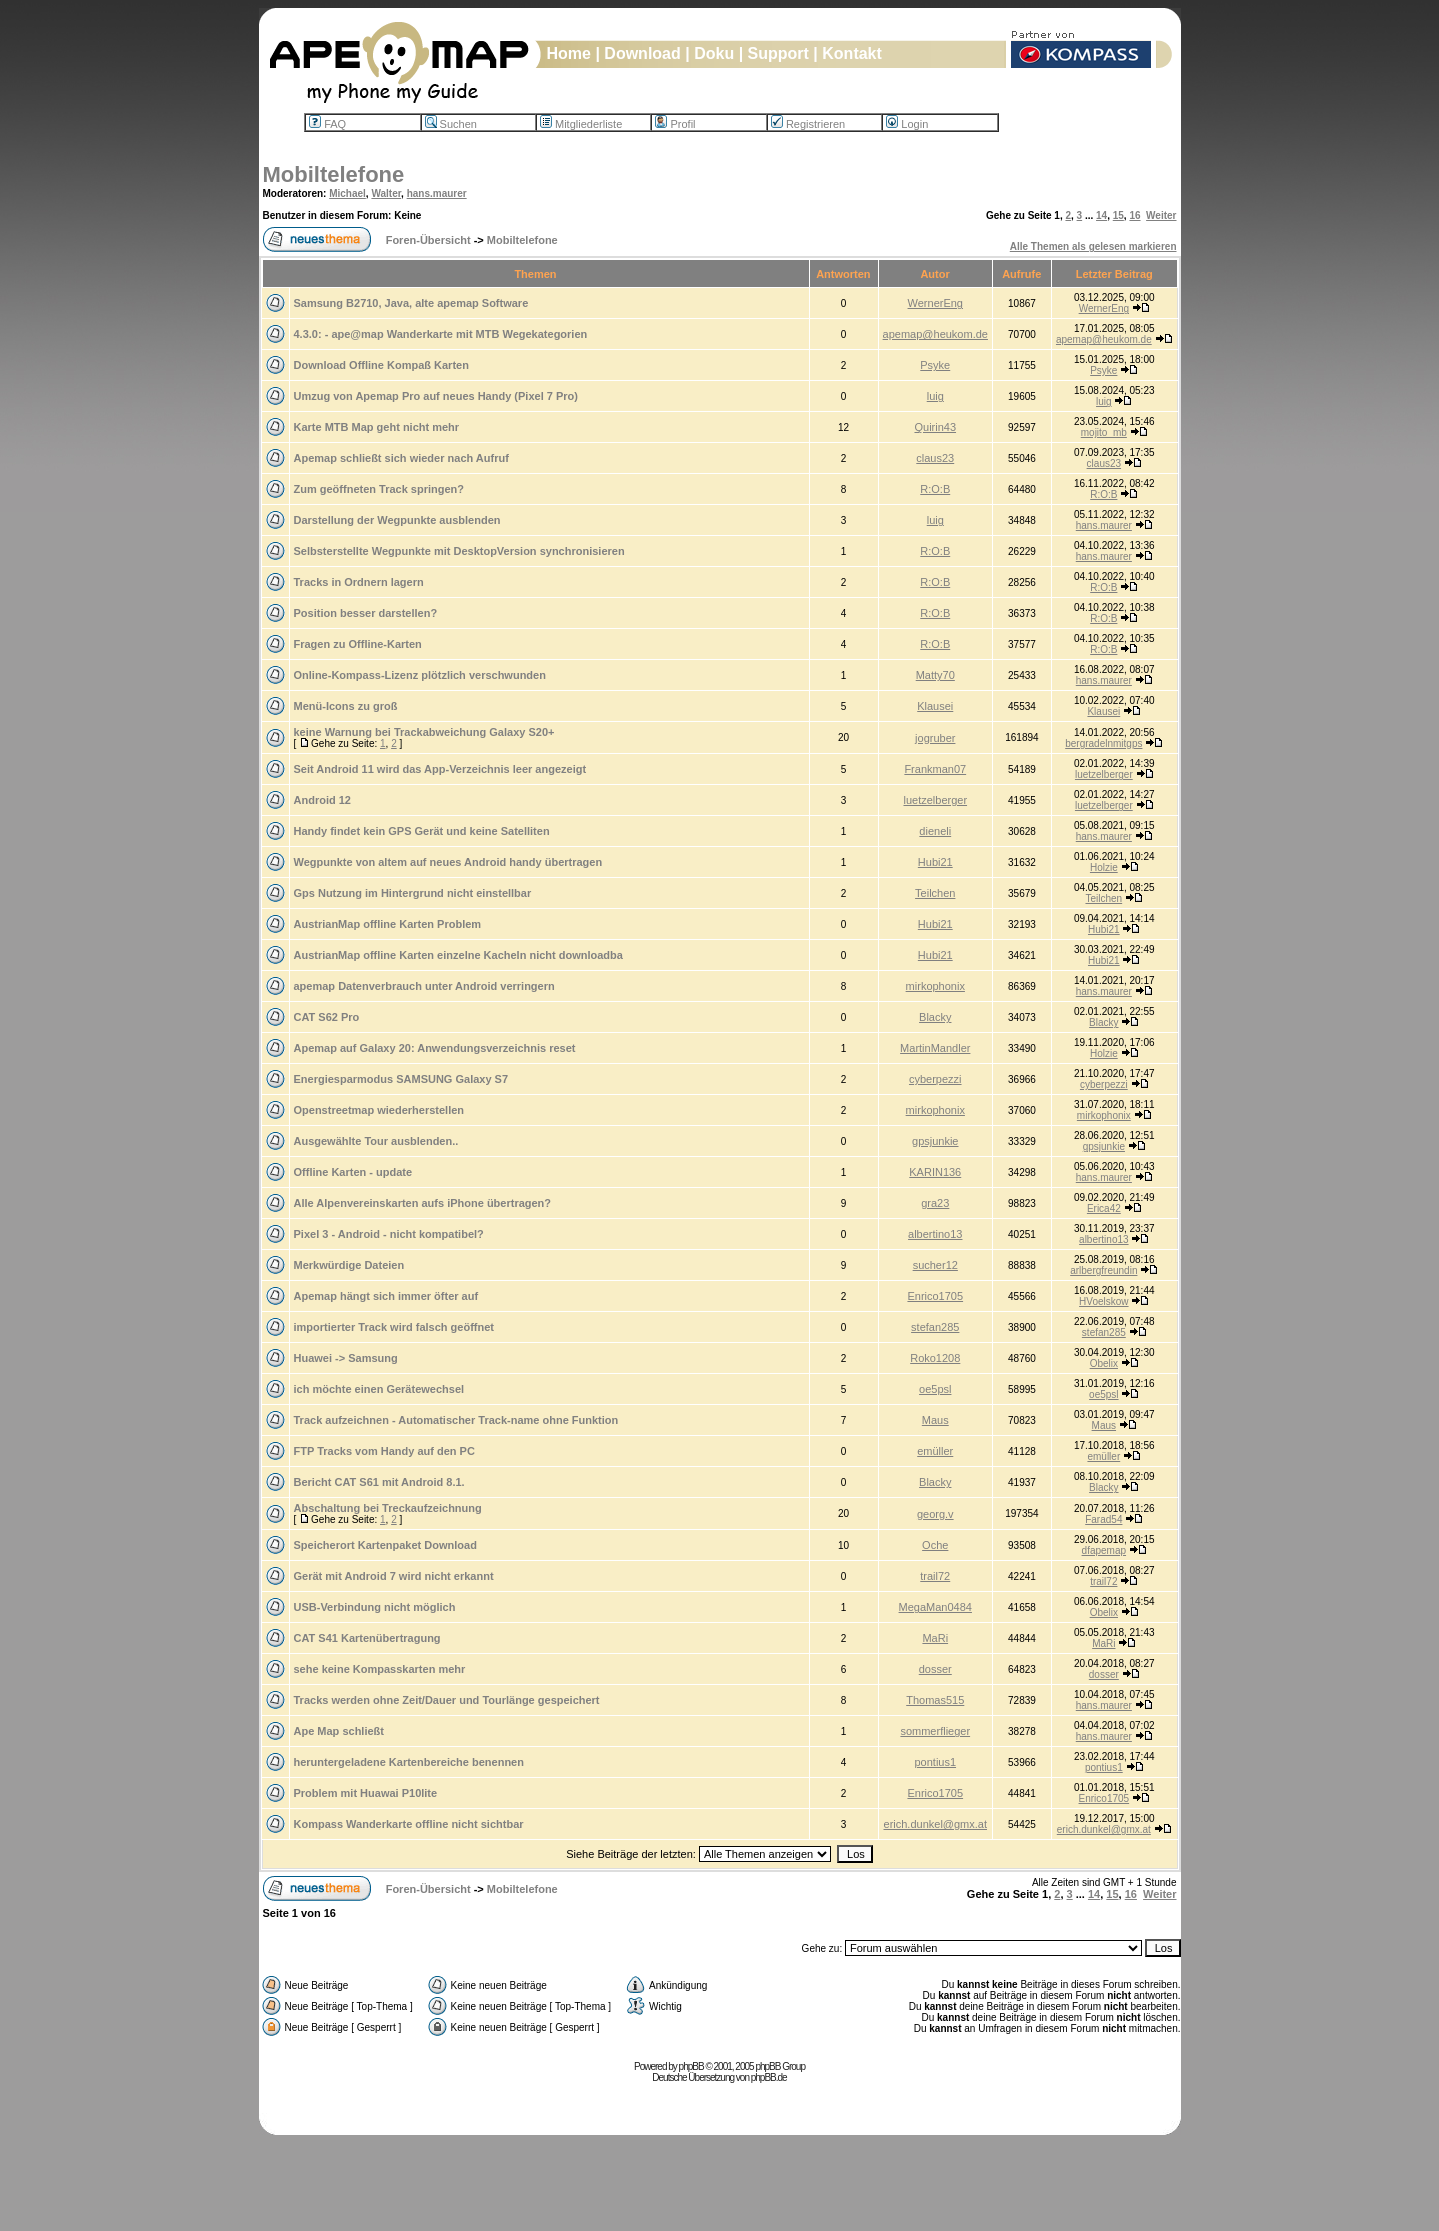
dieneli (935, 831)
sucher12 (935, 1265)
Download (642, 53)
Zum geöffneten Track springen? (379, 489)
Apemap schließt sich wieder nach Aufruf (401, 458)
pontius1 (935, 1762)
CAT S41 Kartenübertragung (367, 1638)
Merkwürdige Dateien (349, 1265)
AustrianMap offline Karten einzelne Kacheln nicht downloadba (458, 955)
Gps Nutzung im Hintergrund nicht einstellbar (413, 893)
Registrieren (808, 124)
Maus (935, 1420)
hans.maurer (437, 193)
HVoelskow (1103, 1301)
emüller (935, 1451)
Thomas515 (935, 1700)
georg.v (935, 1514)
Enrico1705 (935, 1296)
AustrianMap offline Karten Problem (388, 924)
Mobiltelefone (334, 174)
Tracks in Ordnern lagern (359, 582)
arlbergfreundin (1103, 1270)
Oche (935, 1545)
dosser (935, 1669)
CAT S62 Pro (327, 1017)
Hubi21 (935, 862)
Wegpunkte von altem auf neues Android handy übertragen (448, 862)
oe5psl (935, 1389)
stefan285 (935, 1327)
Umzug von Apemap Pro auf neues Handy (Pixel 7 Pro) (436, 396)
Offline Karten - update (353, 1172)
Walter (386, 193)
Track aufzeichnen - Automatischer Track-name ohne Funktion (456, 1420)
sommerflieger (935, 1731)
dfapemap (1104, 1550)
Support (778, 53)
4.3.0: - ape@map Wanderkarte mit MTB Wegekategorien (441, 334)
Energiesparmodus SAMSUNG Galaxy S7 (401, 1079)
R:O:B (935, 489)
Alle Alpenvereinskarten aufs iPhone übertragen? (423, 1203)
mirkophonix (935, 986)
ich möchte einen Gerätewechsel (379, 1389)
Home (569, 53)
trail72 (935, 1576)
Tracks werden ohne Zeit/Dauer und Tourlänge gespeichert (447, 1700)
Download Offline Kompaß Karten (381, 365)
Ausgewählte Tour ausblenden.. (376, 1141)
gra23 (935, 1203)
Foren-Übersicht (428, 240)
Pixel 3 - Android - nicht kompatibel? (389, 1234)
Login (907, 124)
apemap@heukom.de (935, 334)
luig (935, 396)
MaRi (935, 1638)
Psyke (935, 365)
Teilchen (935, 893)
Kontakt (852, 53)
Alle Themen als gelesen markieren (1093, 246)
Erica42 (1104, 1208)
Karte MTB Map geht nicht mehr (377, 427)
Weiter (1161, 215)
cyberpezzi (935, 1079)
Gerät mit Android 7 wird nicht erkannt (394, 1576)
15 (1118, 215)
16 (1134, 215)
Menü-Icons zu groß (346, 706)
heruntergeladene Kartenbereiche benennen (409, 1762)
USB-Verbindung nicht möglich (375, 1607)
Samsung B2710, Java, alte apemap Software (411, 303)
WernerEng (935, 303)
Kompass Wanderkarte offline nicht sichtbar (409, 1824)
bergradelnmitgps (1103, 743)
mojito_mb (1104, 432)
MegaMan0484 (935, 1607)
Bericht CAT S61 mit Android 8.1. (379, 1482)
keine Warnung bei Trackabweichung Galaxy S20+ (424, 732)
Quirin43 (935, 427)
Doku (714, 53)
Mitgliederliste (581, 124)
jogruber (935, 738)
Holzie (1104, 867)
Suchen (451, 124)
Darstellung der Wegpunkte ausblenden (397, 520)
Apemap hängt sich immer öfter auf (386, 1296)
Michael (347, 193)
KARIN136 (935, 1172)
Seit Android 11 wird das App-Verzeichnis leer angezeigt (440, 769)
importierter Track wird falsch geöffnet (394, 1327)
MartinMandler (935, 1048)
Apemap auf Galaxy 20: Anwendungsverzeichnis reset (435, 1048)
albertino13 (935, 1234)
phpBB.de (769, 2077)
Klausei (935, 706)
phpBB (691, 2066)
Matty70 (935, 675)
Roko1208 (935, 1358)
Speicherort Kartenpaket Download (385, 1545)
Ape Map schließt (339, 1731)
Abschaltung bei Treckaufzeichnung (388, 1508)
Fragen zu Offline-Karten (358, 644)
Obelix (1104, 1363)
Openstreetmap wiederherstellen (379, 1110)
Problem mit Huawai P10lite (366, 1793)
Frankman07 (935, 769)
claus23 (935, 458)
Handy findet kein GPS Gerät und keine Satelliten (422, 831)
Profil (675, 124)
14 (1101, 215)
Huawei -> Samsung (346, 1358)
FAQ (327, 124)
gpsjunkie (935, 1141)
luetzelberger (1104, 774)
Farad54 (1103, 1519)
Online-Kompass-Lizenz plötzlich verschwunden (420, 675)
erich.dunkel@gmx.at (936, 1824)
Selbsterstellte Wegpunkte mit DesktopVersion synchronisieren (459, 551)
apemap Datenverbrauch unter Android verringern (424, 986)
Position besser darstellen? (366, 613)
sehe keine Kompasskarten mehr (380, 1669)
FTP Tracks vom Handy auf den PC (384, 1451)
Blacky (935, 1017)
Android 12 (322, 800)
